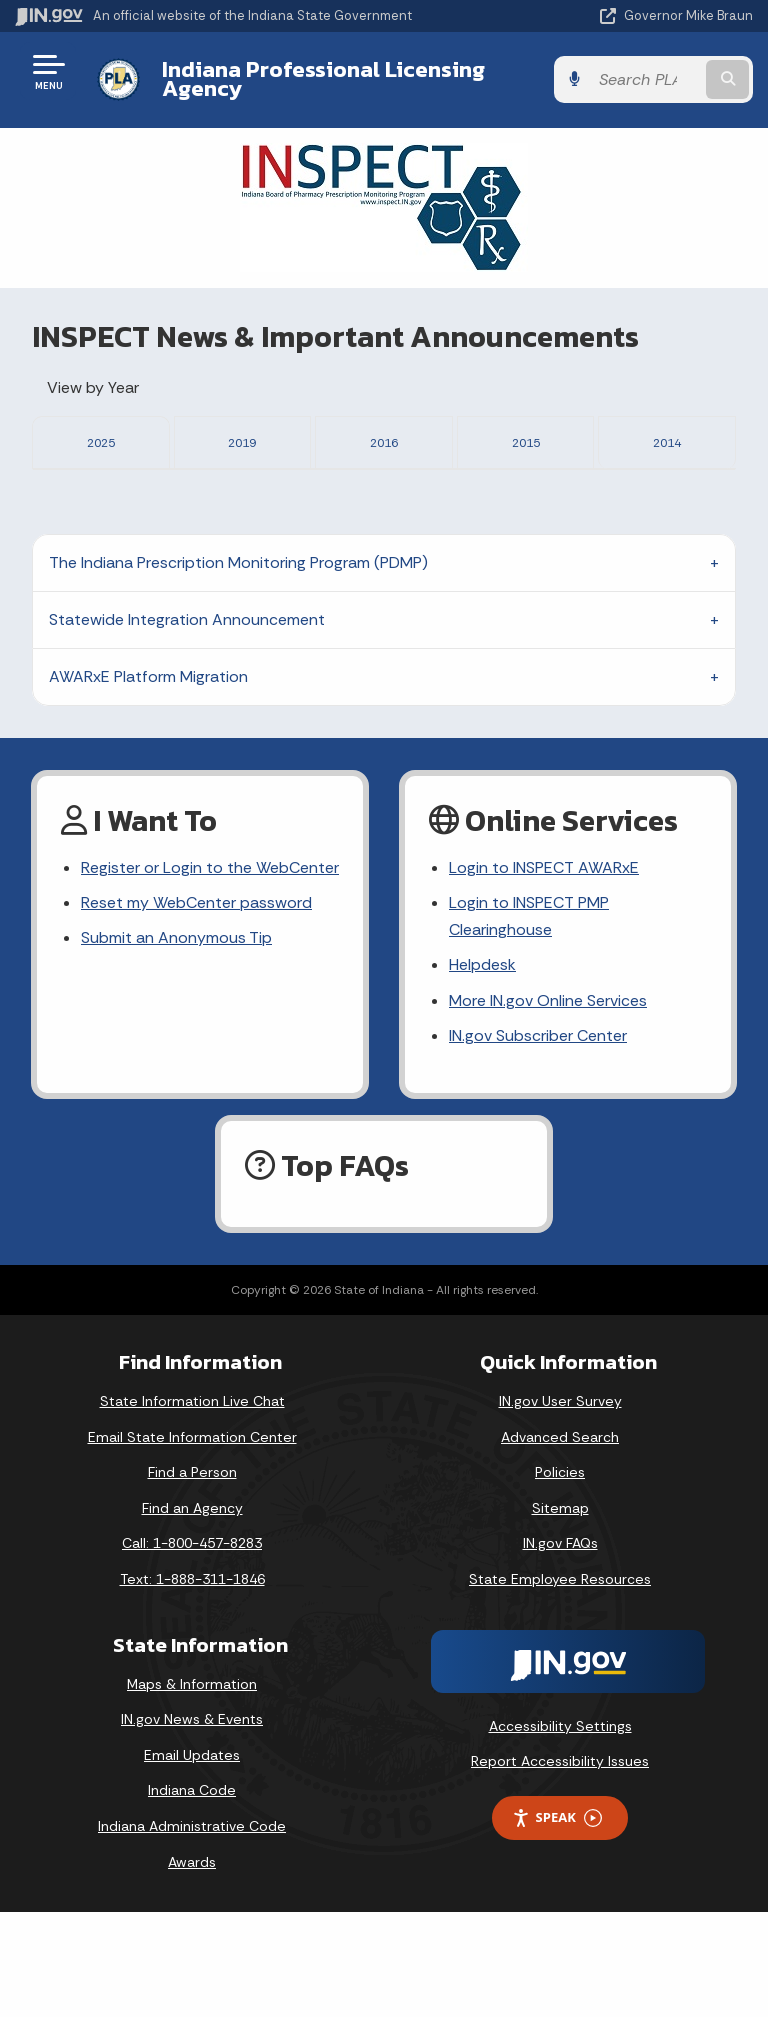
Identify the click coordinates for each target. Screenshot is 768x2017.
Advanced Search (560, 1541)
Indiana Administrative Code (192, 1931)
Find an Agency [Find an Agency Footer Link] (192, 1613)
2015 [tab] (526, 440)
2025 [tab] (101, 440)
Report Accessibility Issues (560, 1866)
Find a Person (192, 1577)
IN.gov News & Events (192, 1824)
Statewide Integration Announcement (187, 724)
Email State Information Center (192, 1541)
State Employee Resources (560, 1684)
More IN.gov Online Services (548, 1104)
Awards (192, 1966)
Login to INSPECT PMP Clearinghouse (529, 1021)
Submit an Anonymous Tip (176, 1042)
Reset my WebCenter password (196, 1007)
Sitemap (560, 1613)
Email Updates (192, 1860)
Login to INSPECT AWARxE (544, 972)
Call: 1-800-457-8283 (192, 1648)
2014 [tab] (667, 440)
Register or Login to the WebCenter (210, 972)
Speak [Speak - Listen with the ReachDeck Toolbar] (557, 1922)
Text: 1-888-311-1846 (192, 1684)
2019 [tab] (242, 440)
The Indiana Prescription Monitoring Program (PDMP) (238, 667)
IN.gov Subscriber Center (538, 1139)
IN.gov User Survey (560, 1506)
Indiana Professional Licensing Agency (323, 78)
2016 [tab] (384, 440)
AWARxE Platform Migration (148, 781)
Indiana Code (192, 1895)
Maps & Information (192, 1788)
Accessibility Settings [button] (560, 1830)
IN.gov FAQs (560, 1648)
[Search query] (645, 79)
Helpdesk (482, 1069)
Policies (560, 1577)
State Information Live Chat (192, 1506)
